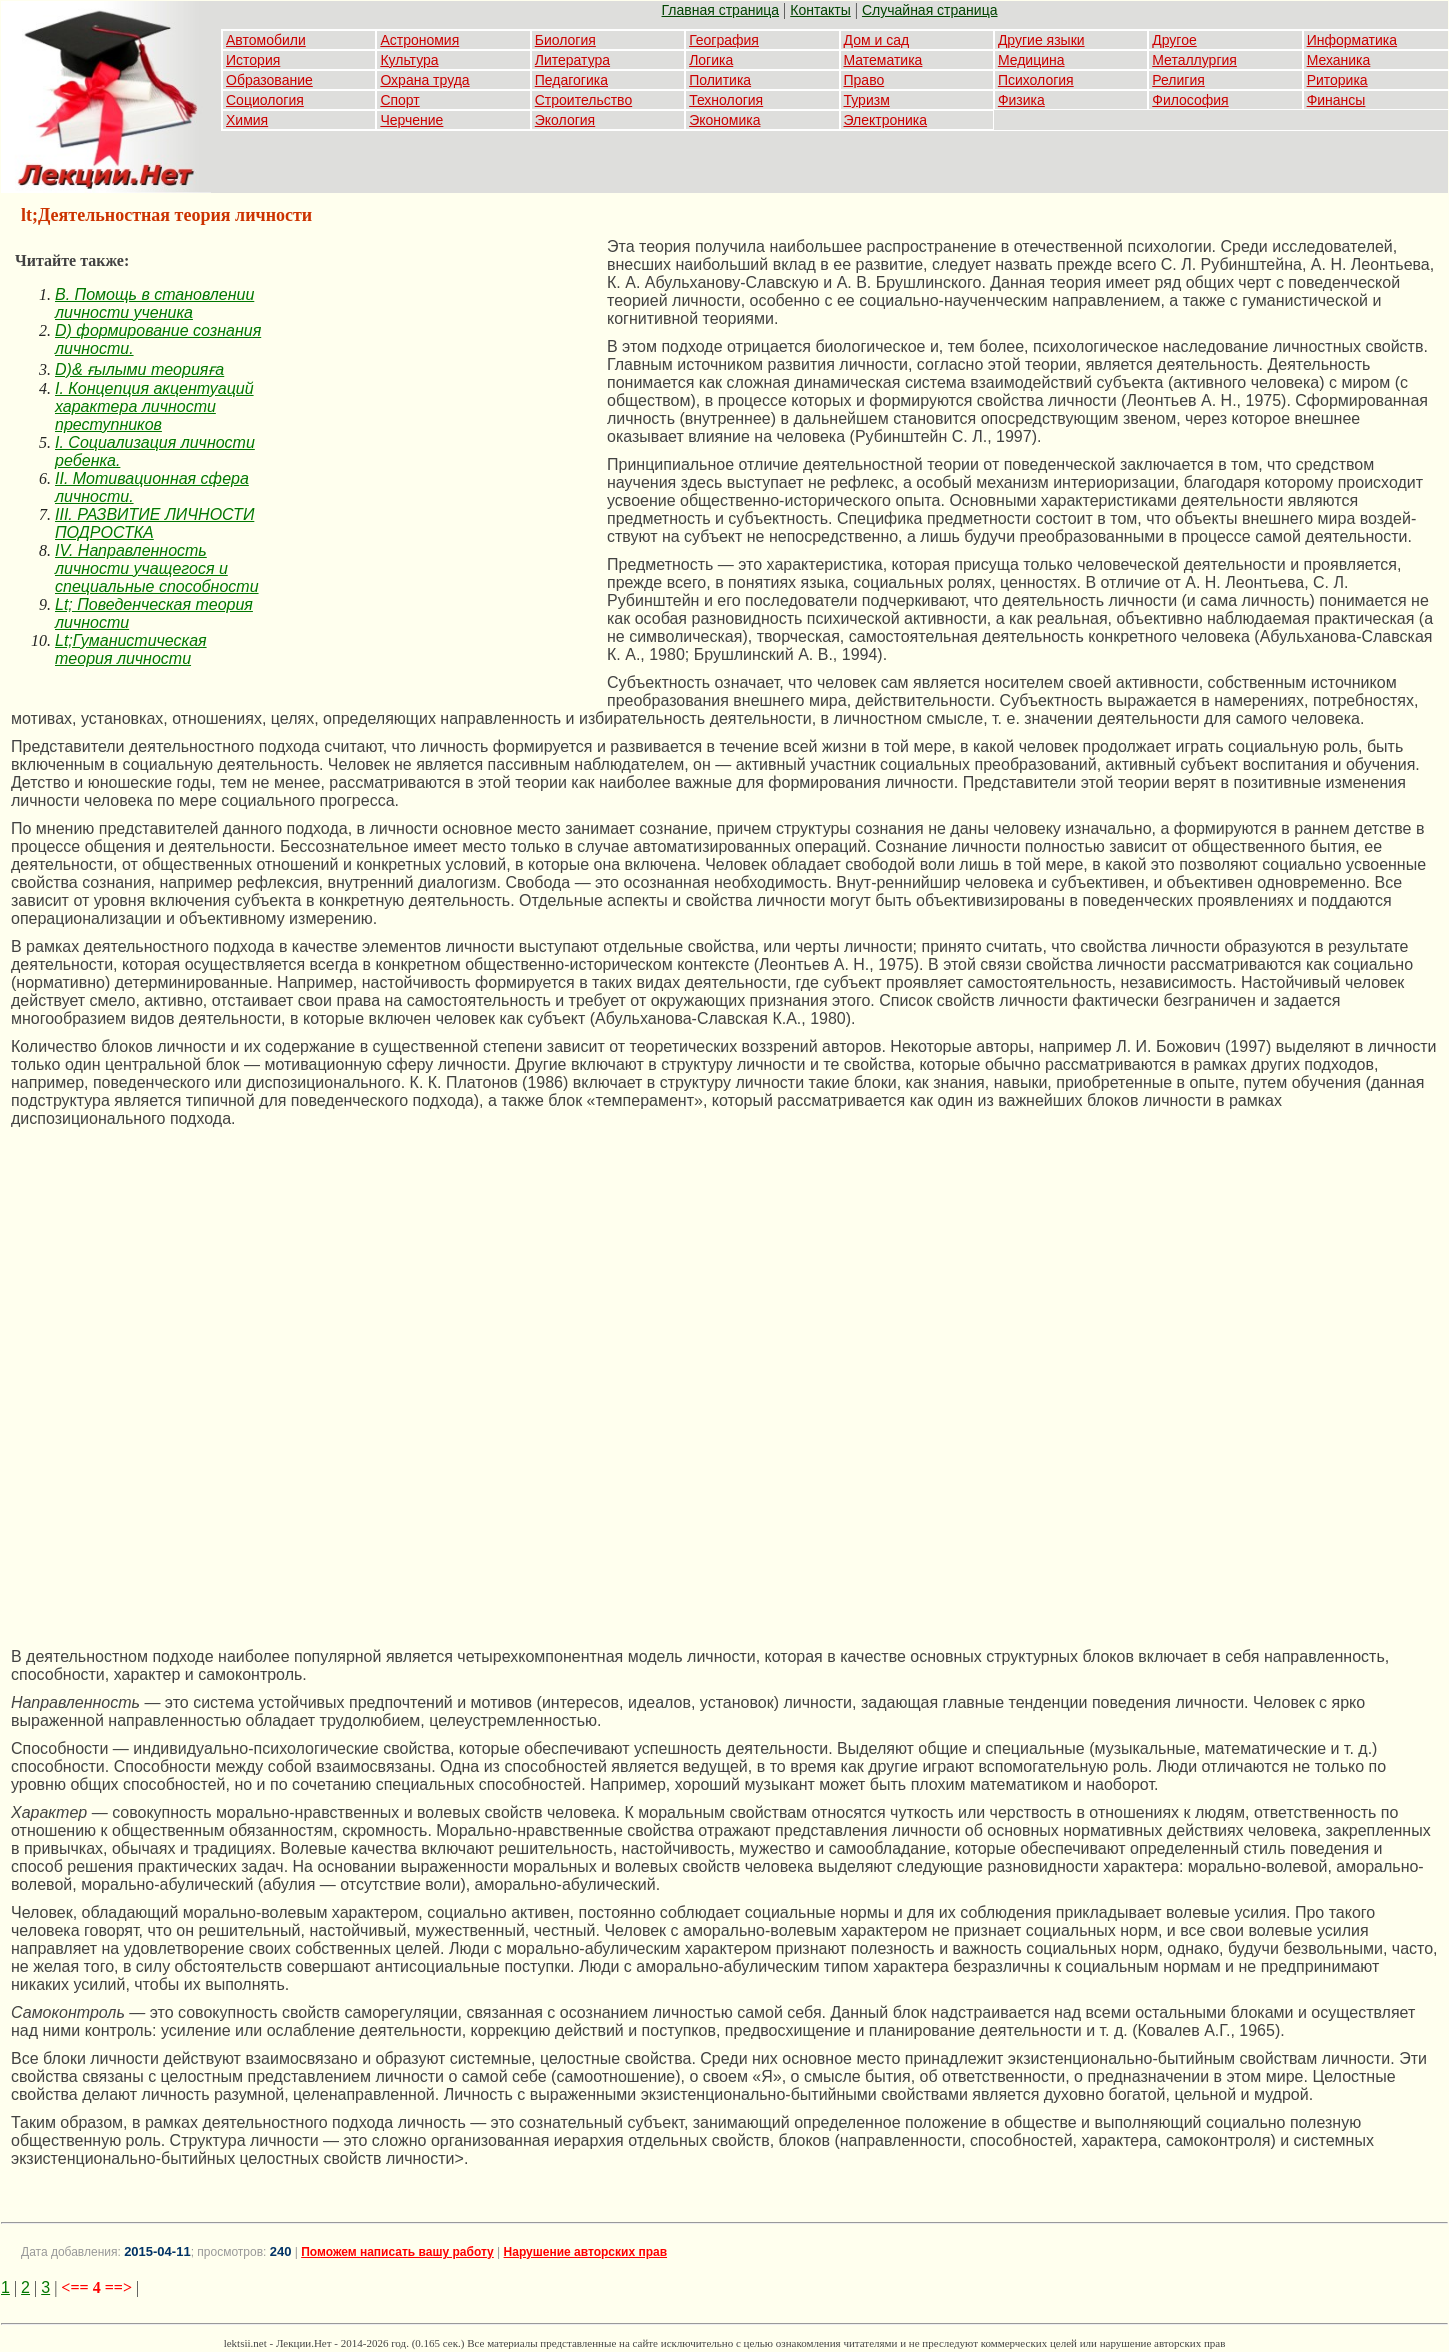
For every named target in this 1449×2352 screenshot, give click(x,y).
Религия (1178, 80)
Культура (409, 60)
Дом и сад (877, 40)
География (724, 40)
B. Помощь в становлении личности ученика (154, 303)
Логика (711, 60)
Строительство (583, 100)
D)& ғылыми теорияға (139, 369)
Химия (247, 120)
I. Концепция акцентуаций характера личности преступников (154, 406)
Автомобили (266, 40)
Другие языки (1041, 40)
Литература (572, 60)
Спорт (399, 100)
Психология (1036, 80)
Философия (1190, 100)
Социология (265, 100)
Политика (720, 80)
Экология (565, 120)
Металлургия (1194, 60)
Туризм (867, 100)
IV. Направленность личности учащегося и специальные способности (157, 568)
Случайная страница (930, 10)
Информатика (1352, 40)
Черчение (411, 120)
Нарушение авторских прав (585, 2252)
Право (864, 80)
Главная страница (721, 10)
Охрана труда (424, 80)
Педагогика (571, 80)
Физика (1021, 100)
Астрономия (419, 40)
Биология (565, 40)
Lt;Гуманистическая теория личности (131, 649)
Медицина (1031, 60)
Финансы (1336, 100)
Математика (883, 60)
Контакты (820, 10)
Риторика (1337, 80)
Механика (1339, 60)
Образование (269, 80)
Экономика (724, 120)
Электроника (886, 120)
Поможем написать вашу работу (397, 2252)
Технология (726, 100)
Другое (1174, 40)
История (253, 60)
